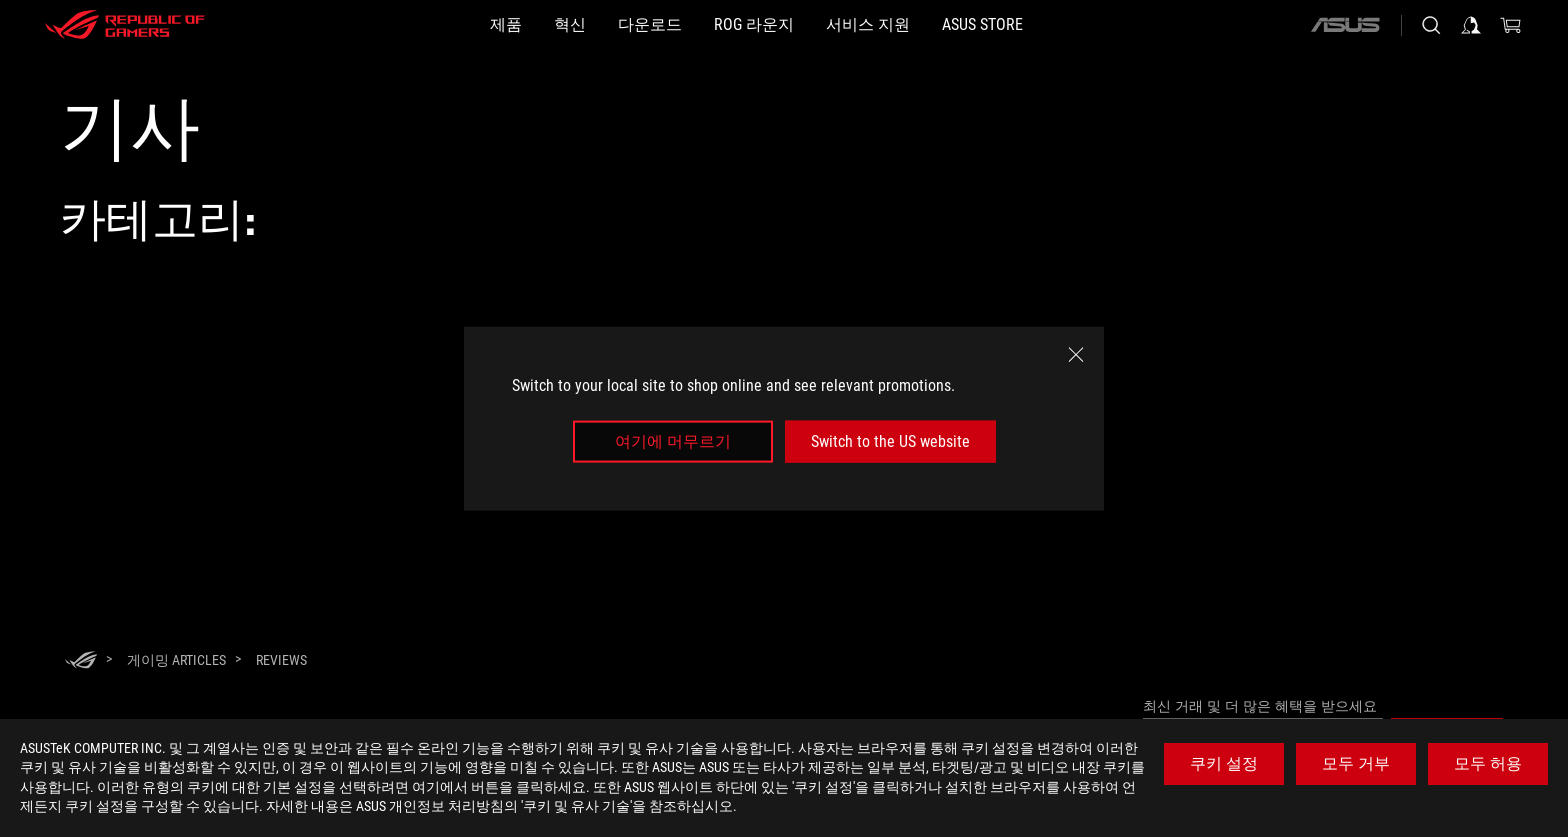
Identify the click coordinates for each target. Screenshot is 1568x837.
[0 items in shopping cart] (1511, 25)
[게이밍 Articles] (176, 660)
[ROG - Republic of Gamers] (125, 25)
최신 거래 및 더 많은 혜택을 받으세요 (1260, 706)
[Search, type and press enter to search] (1431, 25)
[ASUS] (1345, 25)
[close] (1076, 354)
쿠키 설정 (1224, 763)
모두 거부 (1356, 763)
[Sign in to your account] (1471, 25)
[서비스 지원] (916, 25)
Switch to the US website (890, 441)
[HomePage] (81, 661)
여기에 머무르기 (673, 441)
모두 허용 (1488, 763)
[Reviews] (281, 660)
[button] (426, 25)
